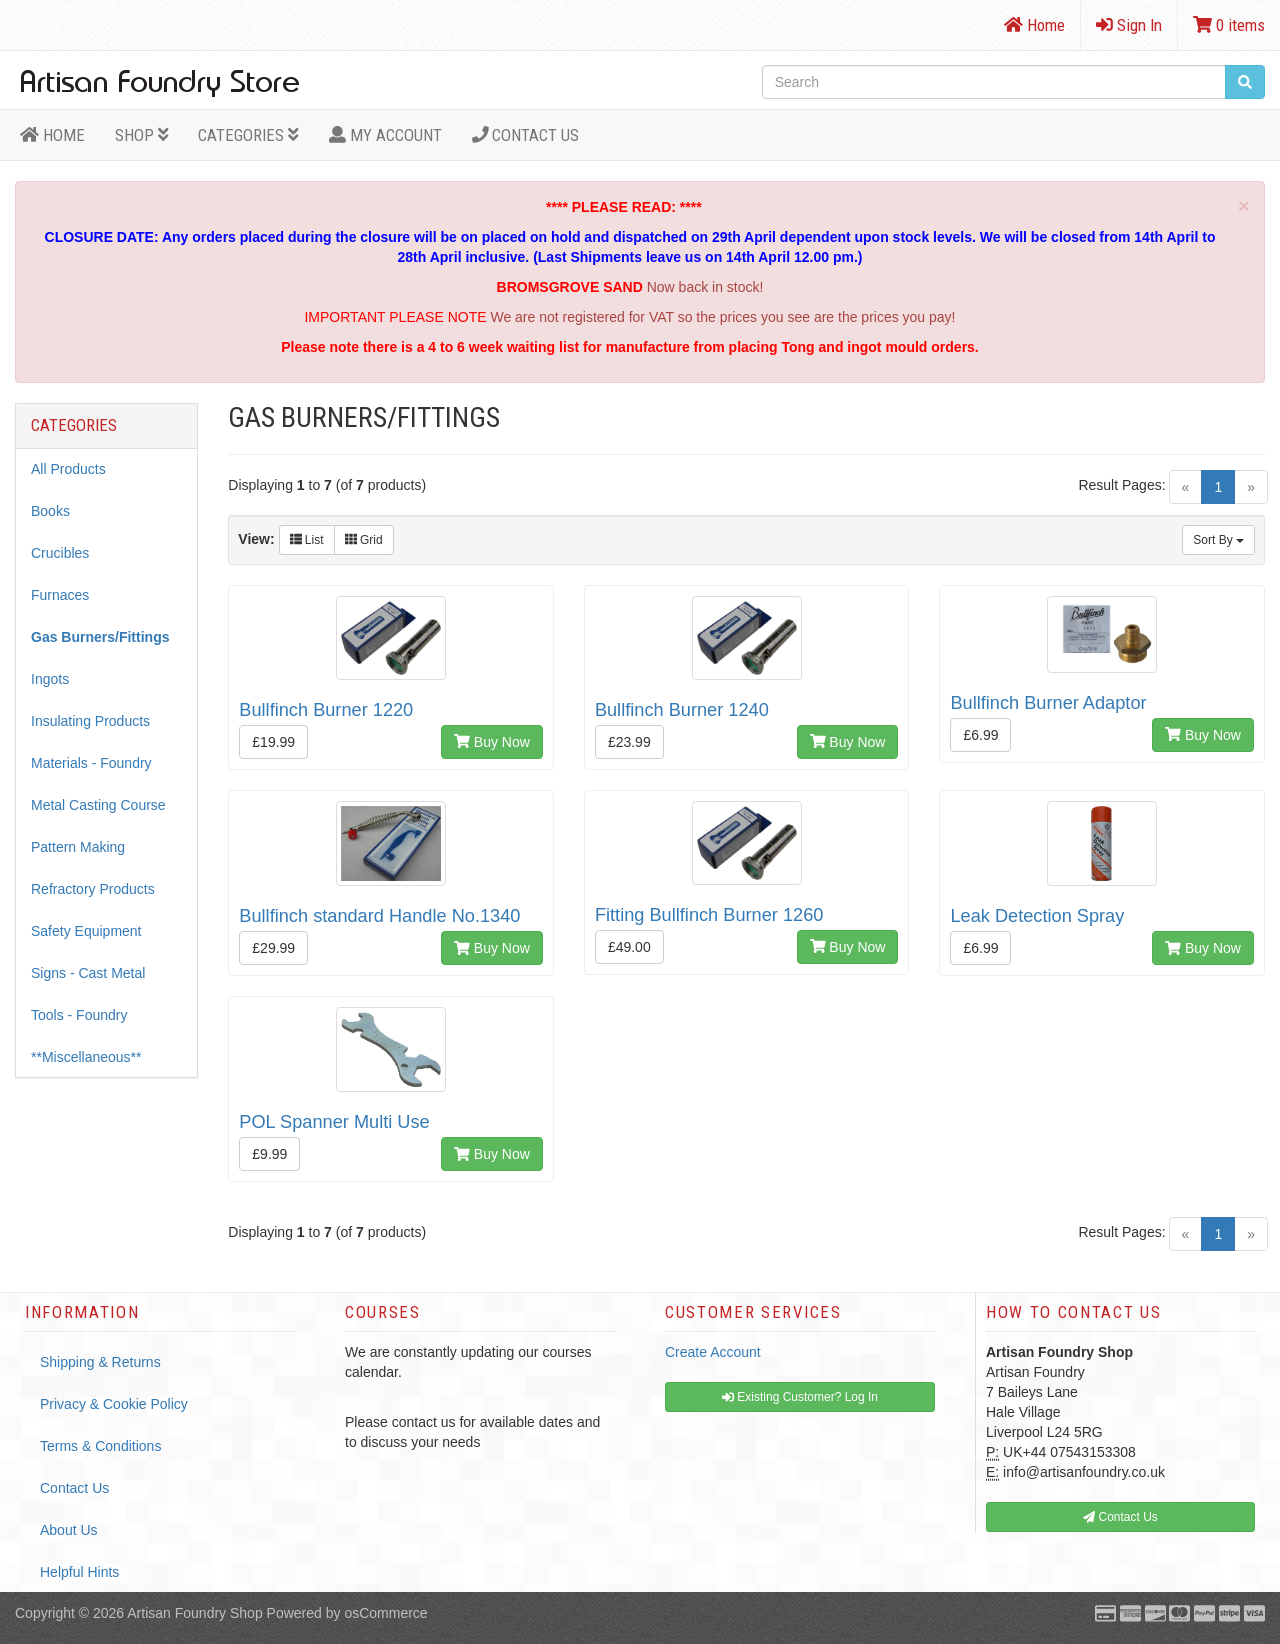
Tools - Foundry (79, 1015)
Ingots (50, 679)
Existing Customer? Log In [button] (800, 1397)
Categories (248, 135)
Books (50, 511)
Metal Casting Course (98, 805)
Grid (364, 540)
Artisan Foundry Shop (194, 1613)
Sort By (1218, 540)
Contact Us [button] (1120, 1517)
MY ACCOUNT (385, 135)
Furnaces (60, 595)
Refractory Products (93, 889)
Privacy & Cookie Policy (114, 1404)
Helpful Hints (79, 1572)
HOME (52, 135)
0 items (1229, 25)
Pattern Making (78, 847)
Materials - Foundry (91, 763)
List (307, 540)
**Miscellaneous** (86, 1057)
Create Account (713, 1352)
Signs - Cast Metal (88, 973)
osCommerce (385, 1613)
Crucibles (60, 553)
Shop (142, 135)
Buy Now (492, 742)
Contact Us (526, 135)
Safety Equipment (86, 931)
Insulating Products (90, 721)
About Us (69, 1530)
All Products (68, 469)
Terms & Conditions (100, 1446)
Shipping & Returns (100, 1362)
